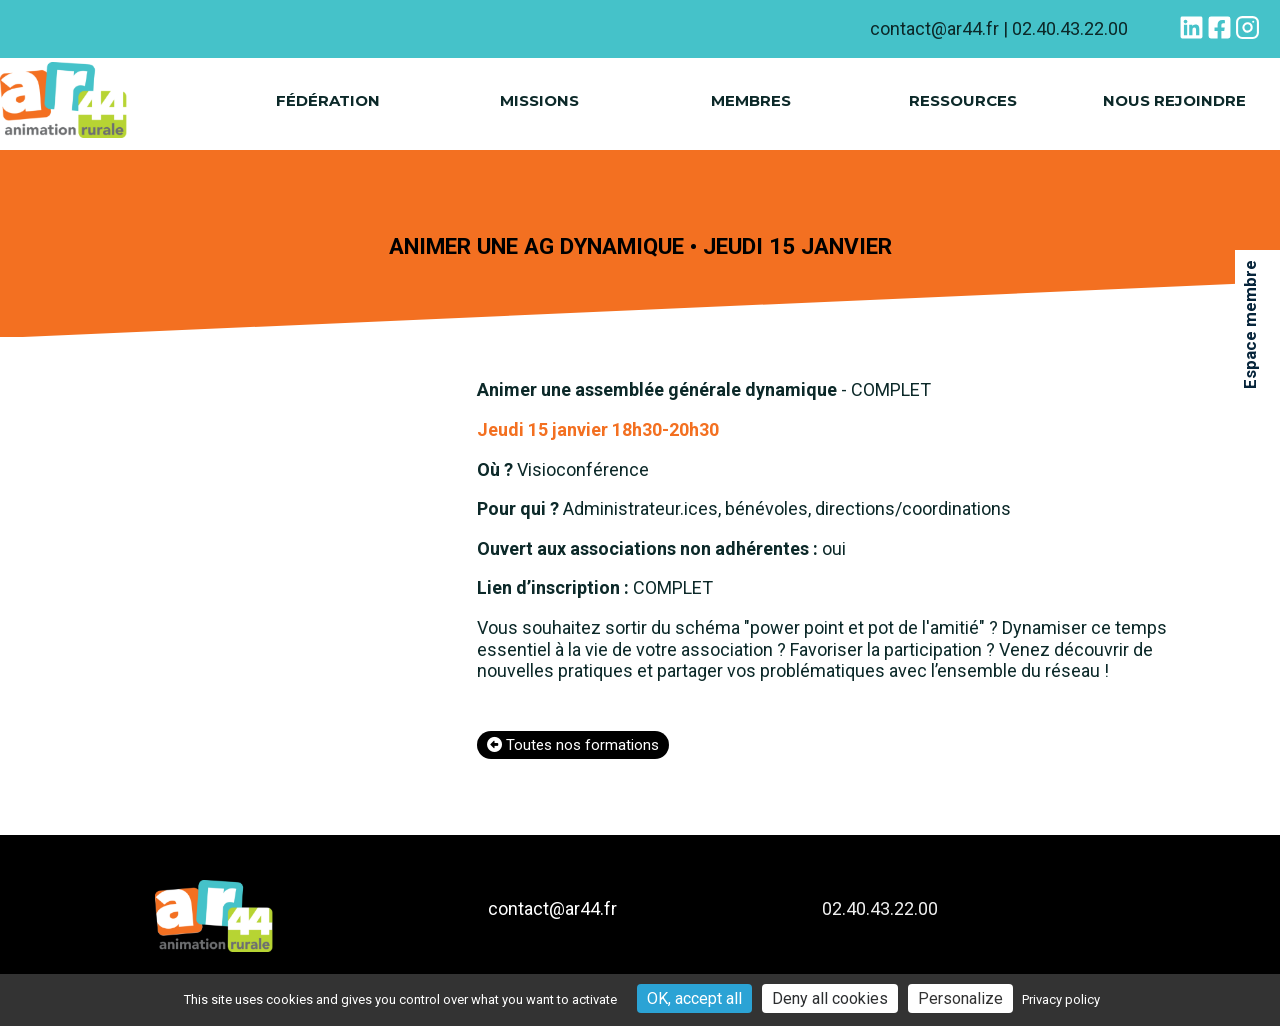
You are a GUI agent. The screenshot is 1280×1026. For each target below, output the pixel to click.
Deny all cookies (830, 998)
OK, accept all (694, 998)
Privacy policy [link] (1061, 999)
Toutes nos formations (573, 745)
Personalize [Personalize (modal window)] (960, 998)
